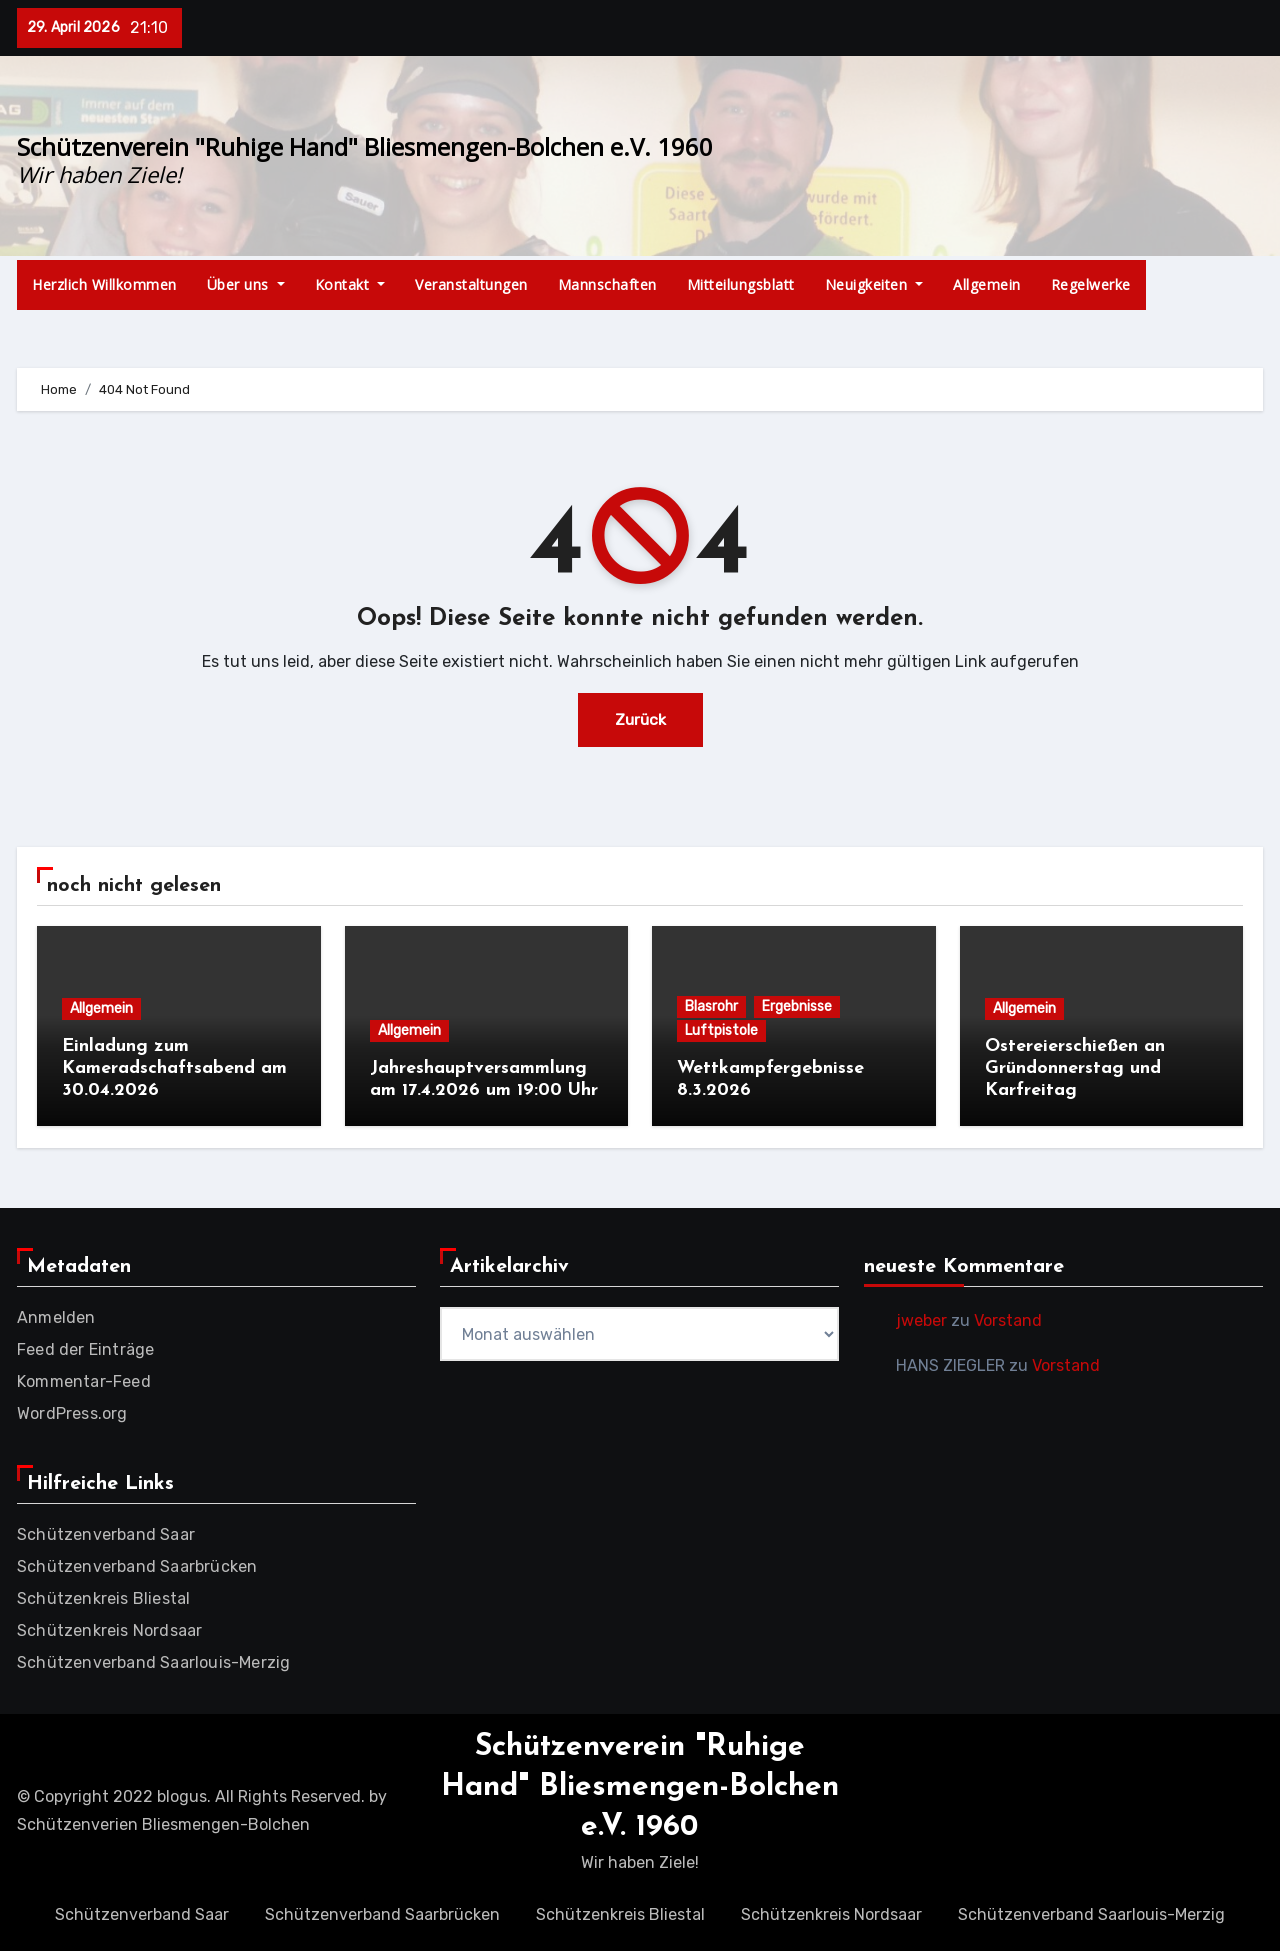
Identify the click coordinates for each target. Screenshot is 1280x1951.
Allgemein (987, 284)
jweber (921, 1318)
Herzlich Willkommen (104, 284)
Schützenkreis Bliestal (103, 1596)
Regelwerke (1091, 284)
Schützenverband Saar (106, 1532)
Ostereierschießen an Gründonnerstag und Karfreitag (1075, 1068)
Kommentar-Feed (84, 1379)
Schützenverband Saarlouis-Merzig (153, 1660)
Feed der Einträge (85, 1347)
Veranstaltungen (471, 284)
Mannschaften (607, 284)
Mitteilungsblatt (741, 284)
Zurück (640, 719)
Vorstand (1008, 1318)
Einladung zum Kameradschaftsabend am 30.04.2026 (174, 1068)
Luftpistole (721, 1030)
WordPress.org (72, 1411)
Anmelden (56, 1315)
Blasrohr (711, 1006)
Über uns (246, 284)
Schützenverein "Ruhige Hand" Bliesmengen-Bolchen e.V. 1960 (365, 146)
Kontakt (350, 284)
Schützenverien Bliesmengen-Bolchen (163, 1822)
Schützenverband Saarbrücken (137, 1564)
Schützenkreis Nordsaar (109, 1628)
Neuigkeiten (874, 284)
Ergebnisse (797, 1006)
